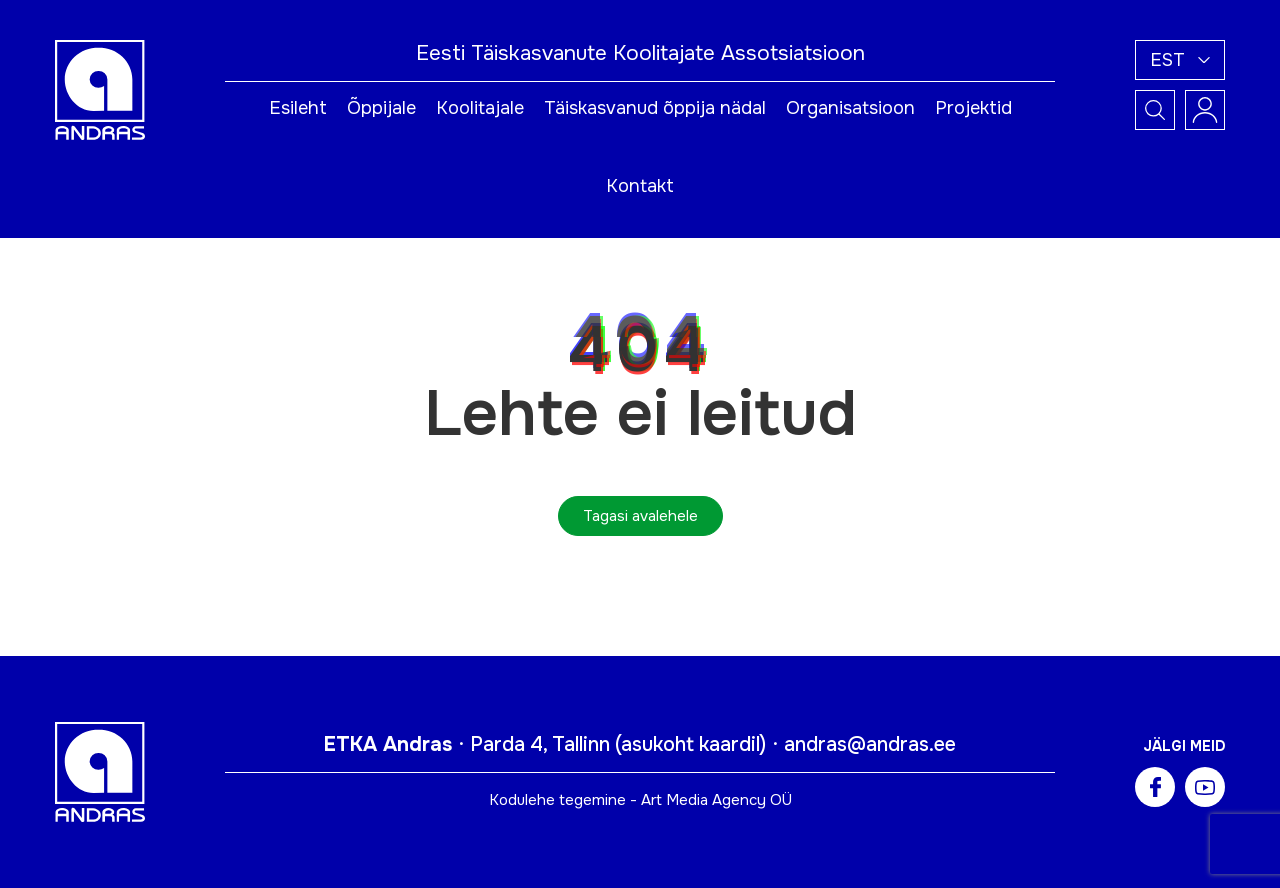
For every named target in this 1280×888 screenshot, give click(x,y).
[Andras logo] (100, 89)
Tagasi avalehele (640, 516)
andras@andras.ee (870, 744)
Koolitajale (480, 108)
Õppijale (381, 108)
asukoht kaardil (690, 744)
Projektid (973, 108)
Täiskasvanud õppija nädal (655, 108)
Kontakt (640, 186)
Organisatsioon (850, 108)
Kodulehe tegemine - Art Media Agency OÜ (640, 800)
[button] (1180, 60)
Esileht (298, 108)
